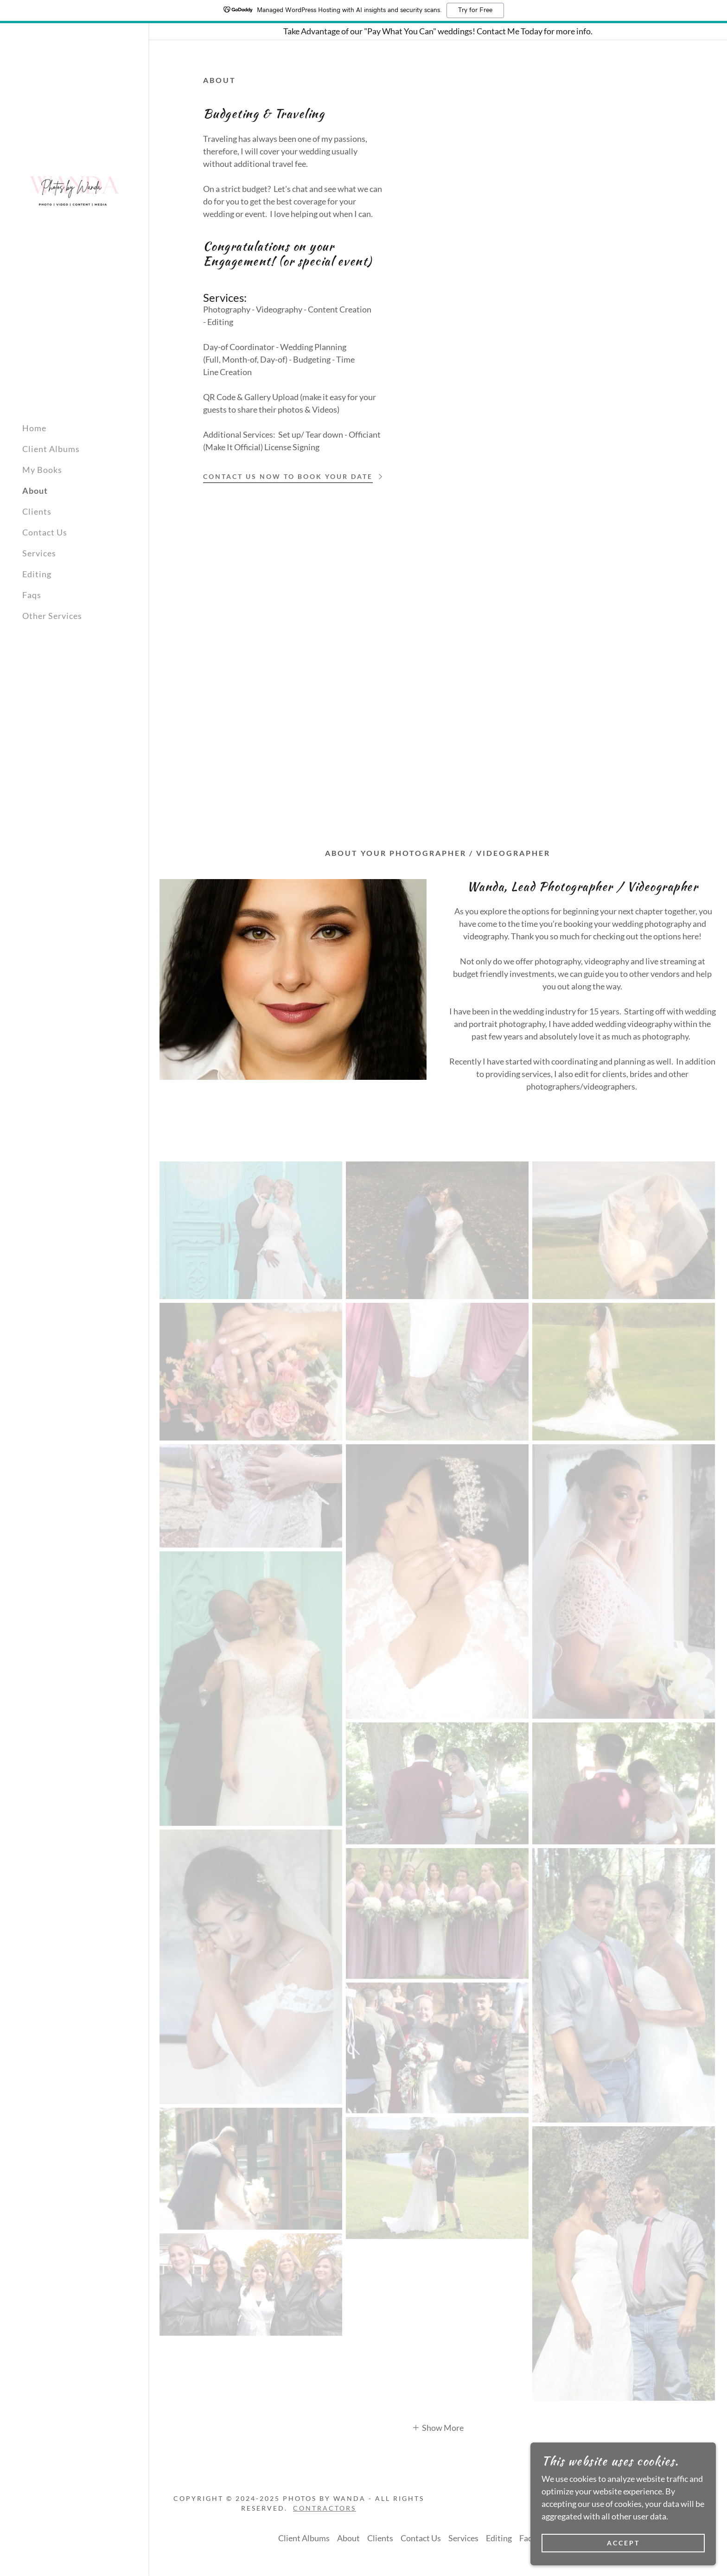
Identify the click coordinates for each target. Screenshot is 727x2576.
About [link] (35, 490)
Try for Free (475, 10)
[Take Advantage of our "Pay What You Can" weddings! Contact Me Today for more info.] (437, 31)
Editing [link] (36, 574)
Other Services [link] (52, 616)
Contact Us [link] (44, 532)
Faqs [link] (31, 595)
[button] (438, 2426)
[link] (74, 190)
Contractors (324, 2508)
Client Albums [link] (51, 449)
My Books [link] (42, 470)
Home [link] (34, 428)
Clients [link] (36, 511)
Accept (623, 2543)
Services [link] (39, 553)
